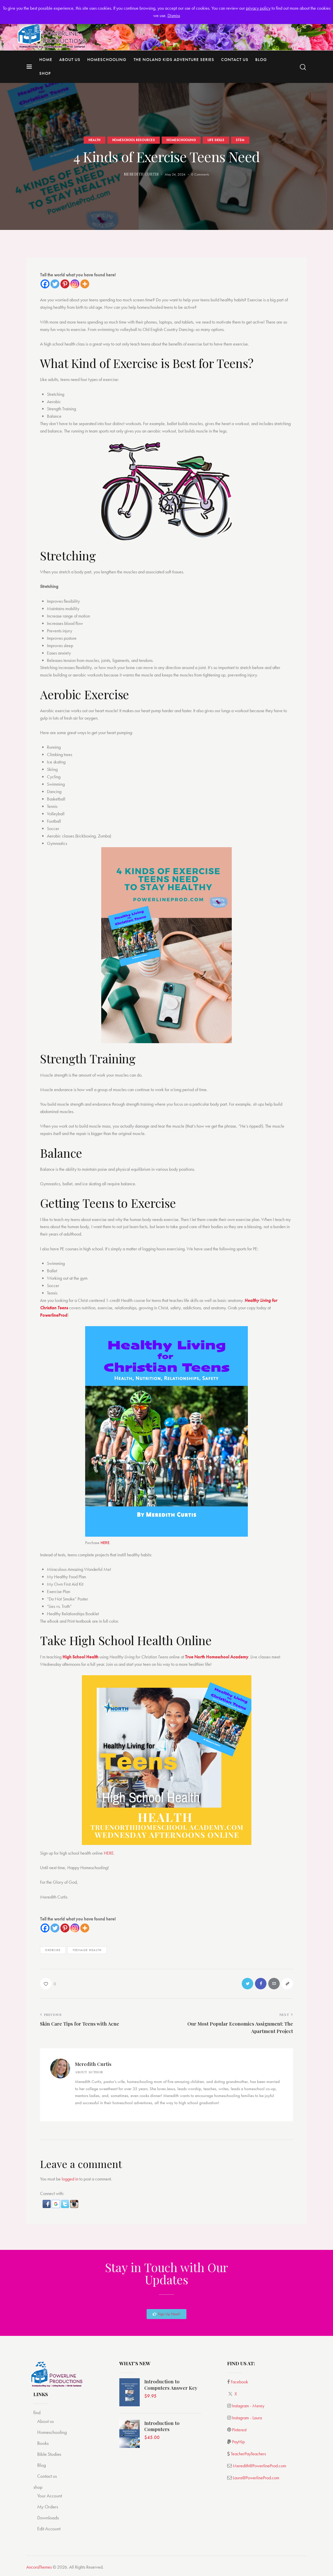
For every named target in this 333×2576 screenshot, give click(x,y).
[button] (47, 2203)
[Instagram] (74, 283)
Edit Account (48, 2528)
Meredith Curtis (93, 2064)
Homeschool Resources (133, 140)
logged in (70, 2179)
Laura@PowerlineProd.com (256, 2478)
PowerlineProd (53, 1315)
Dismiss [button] (174, 15)
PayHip (238, 2442)
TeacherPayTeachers (248, 2454)
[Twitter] (54, 283)
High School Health (80, 1657)
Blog (41, 2465)
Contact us (47, 2476)
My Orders (47, 2507)
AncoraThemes (39, 2567)
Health (94, 140)
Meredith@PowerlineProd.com (259, 2466)
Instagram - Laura (247, 2418)
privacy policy (258, 8)
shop (38, 2487)
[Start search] (302, 67)
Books (43, 2443)
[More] (84, 283)
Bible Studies (49, 2454)
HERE (104, 1542)
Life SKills (216, 140)
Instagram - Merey (248, 2406)
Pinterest (239, 2430)
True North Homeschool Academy (216, 1657)
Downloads (48, 2518)
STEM (240, 140)
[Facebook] (45, 283)
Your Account (49, 2496)
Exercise (52, 1950)
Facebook (239, 2382)
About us (45, 2421)
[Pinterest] (64, 283)
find (37, 2412)
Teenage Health (87, 1950)
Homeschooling (181, 140)
